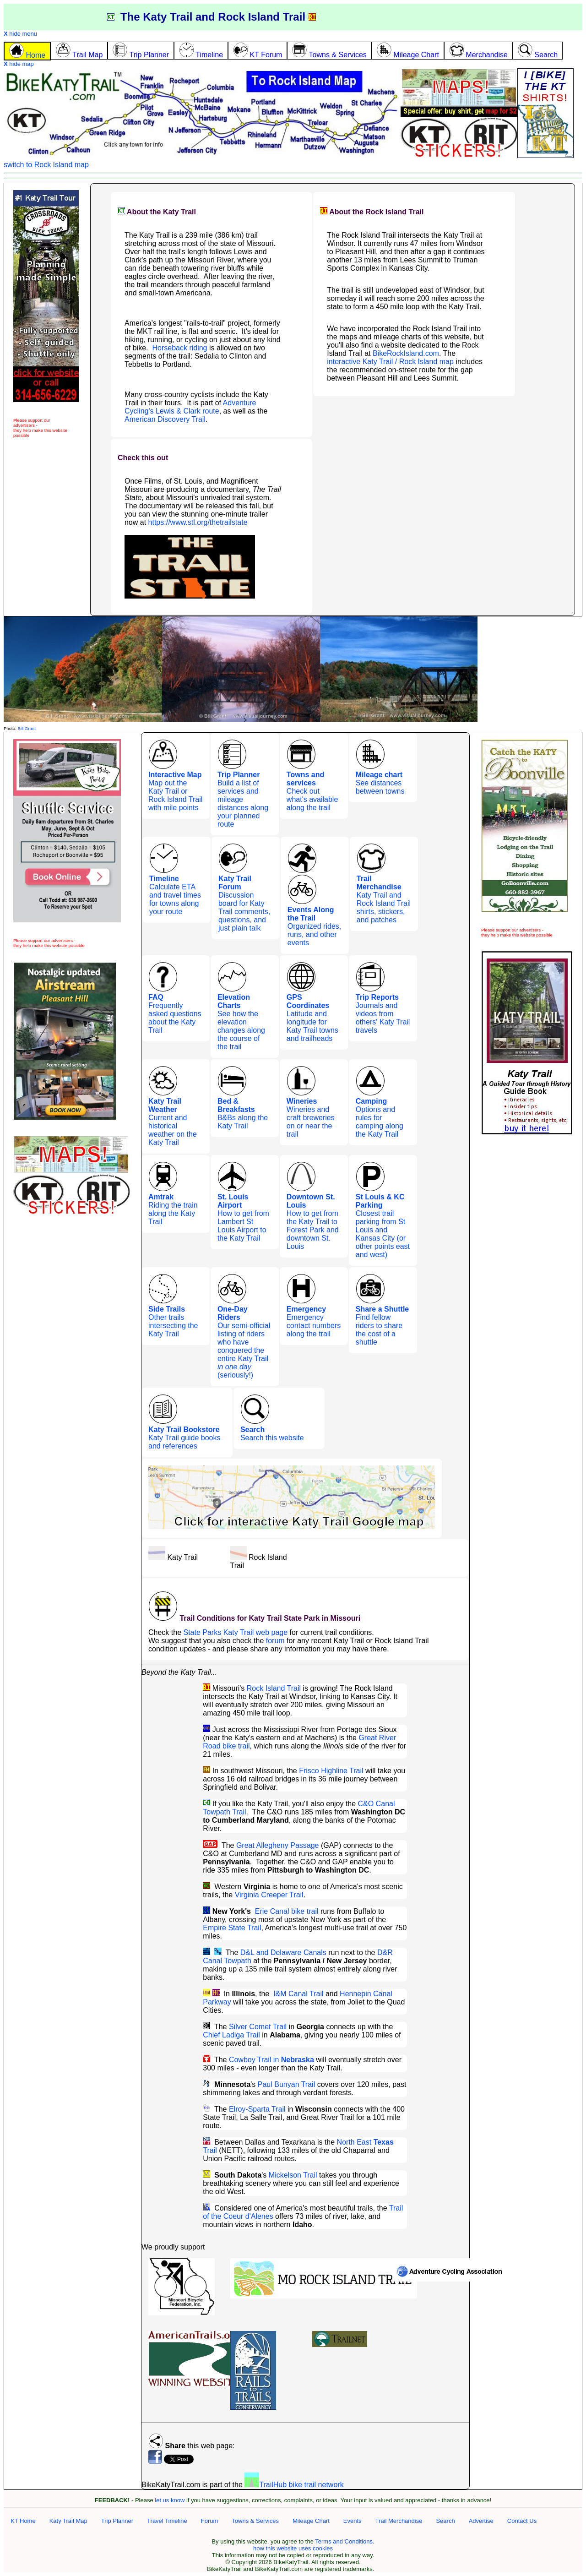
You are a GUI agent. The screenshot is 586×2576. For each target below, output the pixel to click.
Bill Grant (26, 728)
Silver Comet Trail (258, 2027)
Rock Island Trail (274, 1688)
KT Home (23, 2520)
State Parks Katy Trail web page (235, 1632)
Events (352, 2520)
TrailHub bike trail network (293, 2485)
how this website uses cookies (293, 2548)
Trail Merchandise (399, 2520)
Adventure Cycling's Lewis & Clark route (190, 407)
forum (275, 1641)
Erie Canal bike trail (287, 1911)
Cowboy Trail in (271, 2060)
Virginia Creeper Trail (269, 1895)
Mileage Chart (311, 2520)
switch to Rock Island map (46, 165)
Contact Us (522, 2520)
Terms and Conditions (344, 2541)
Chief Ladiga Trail (231, 2035)
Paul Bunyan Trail (286, 2084)
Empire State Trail (232, 1928)
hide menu (20, 33)
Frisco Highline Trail (331, 1771)
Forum (209, 2520)
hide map (19, 63)
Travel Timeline (167, 2520)
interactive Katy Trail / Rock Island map (390, 361)
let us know (169, 2500)
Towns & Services (255, 2520)
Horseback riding (179, 348)
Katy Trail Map (68, 2520)
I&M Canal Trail (298, 1994)
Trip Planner (117, 2520)
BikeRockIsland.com (406, 353)
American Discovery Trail (165, 419)
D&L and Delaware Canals (283, 1952)
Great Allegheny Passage (277, 1845)
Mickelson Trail (293, 2175)
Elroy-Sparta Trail (257, 2109)
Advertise (481, 2520)
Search (445, 2520)
